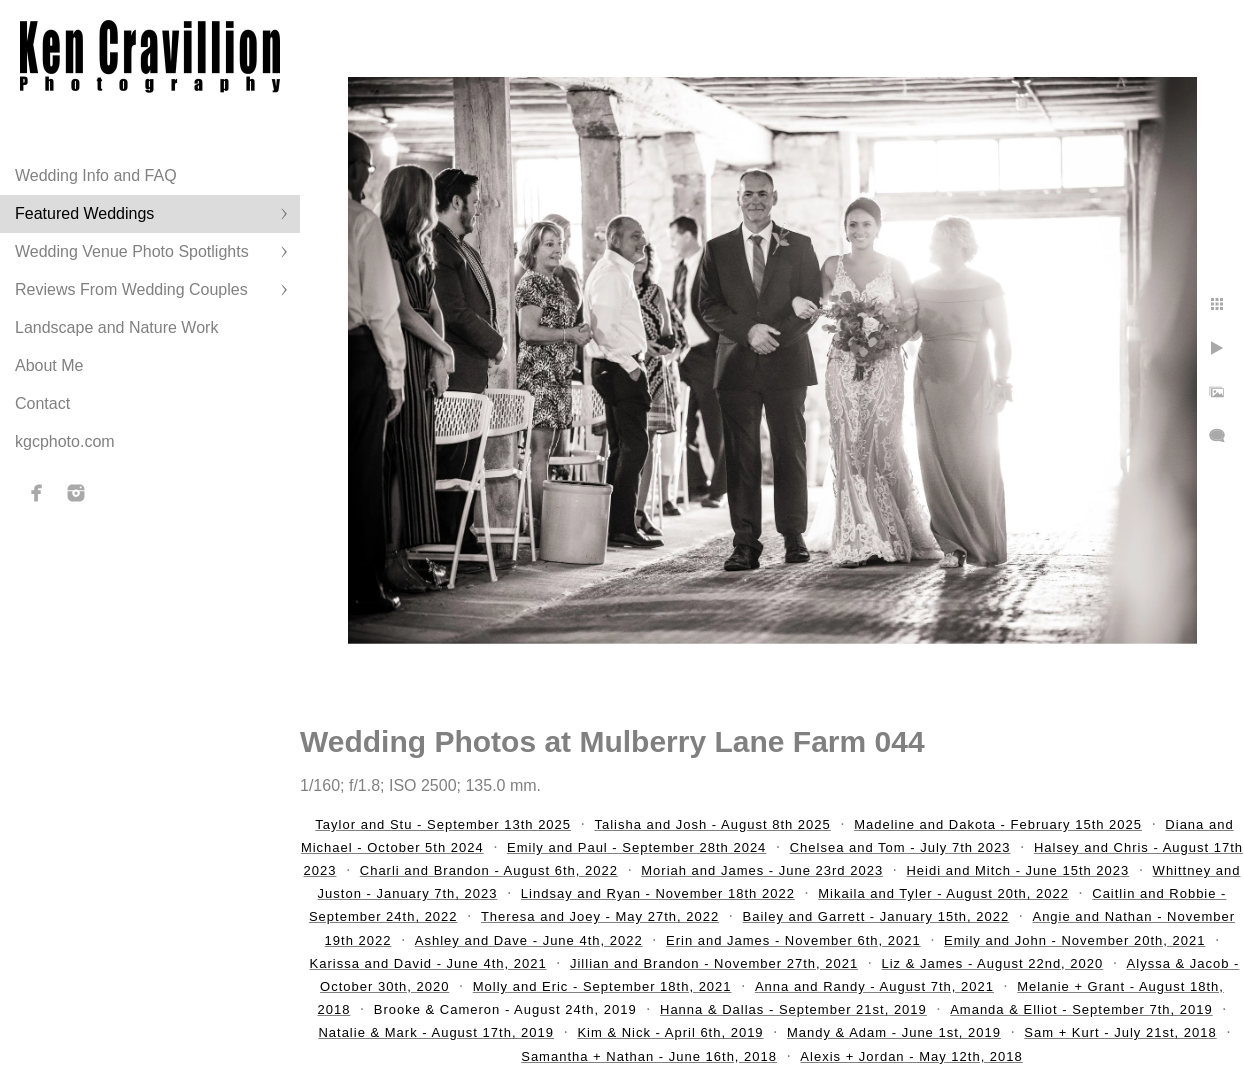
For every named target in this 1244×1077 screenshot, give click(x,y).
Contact (42, 403)
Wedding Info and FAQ (96, 175)
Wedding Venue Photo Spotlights (132, 251)
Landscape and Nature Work (116, 327)
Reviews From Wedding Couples (131, 289)
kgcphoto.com (65, 441)
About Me (49, 365)
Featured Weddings (84, 213)
